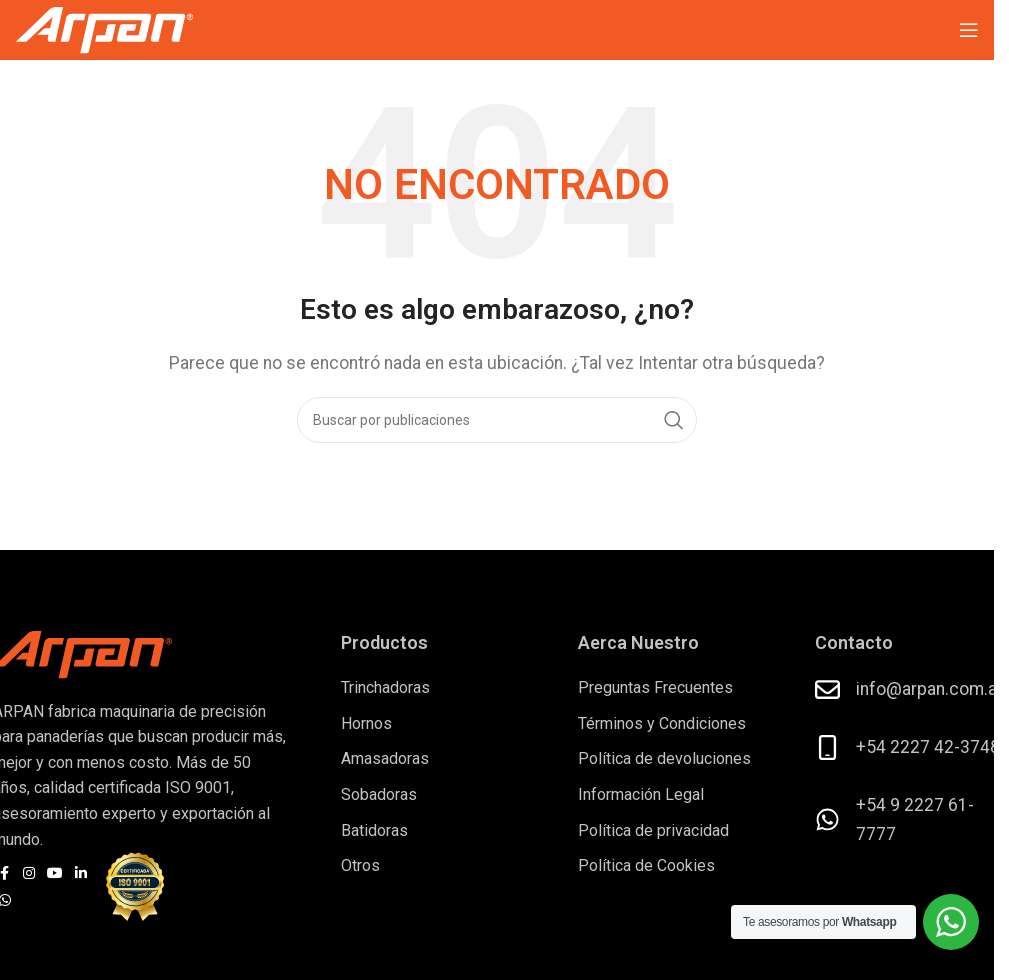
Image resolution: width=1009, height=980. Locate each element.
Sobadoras (379, 794)
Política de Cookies (646, 865)
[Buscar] (497, 420)
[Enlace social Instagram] (29, 873)
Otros (360, 865)
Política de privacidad (653, 830)
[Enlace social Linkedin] (81, 873)
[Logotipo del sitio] (104, 28)
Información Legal (641, 794)
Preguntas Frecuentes (655, 687)
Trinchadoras (385, 687)
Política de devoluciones (664, 758)
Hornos (366, 723)
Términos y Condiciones (662, 723)
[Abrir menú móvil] (969, 30)
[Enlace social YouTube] (55, 873)
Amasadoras (385, 758)
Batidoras (374, 830)
